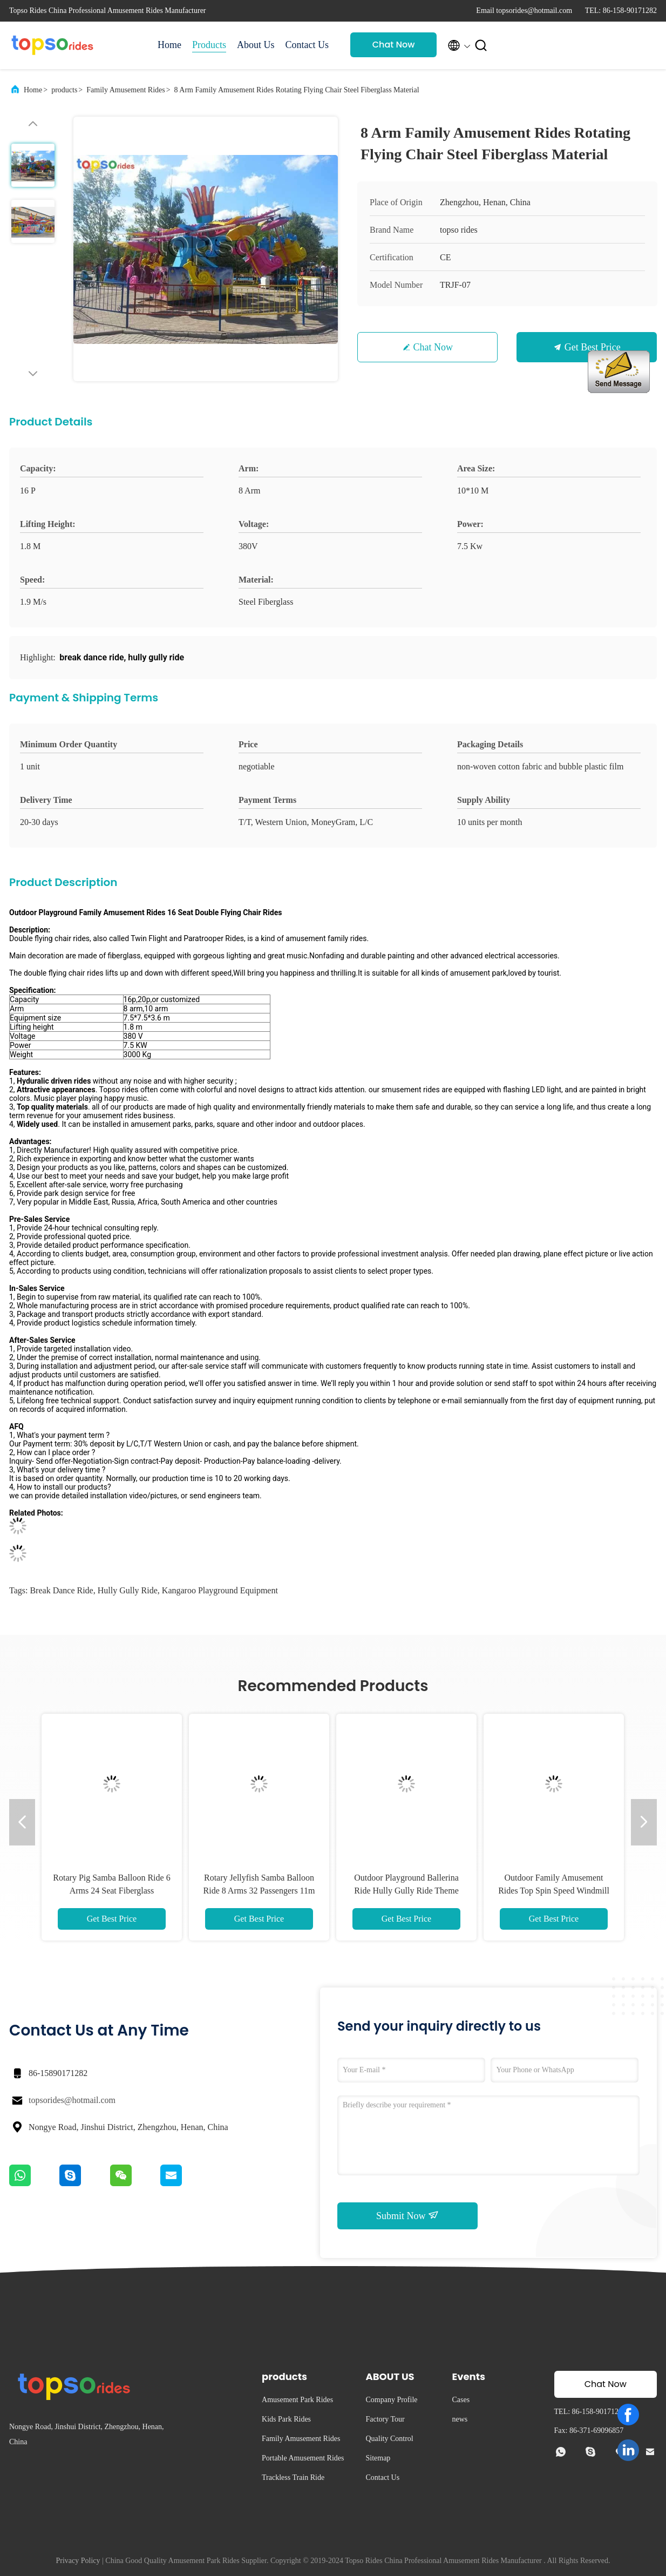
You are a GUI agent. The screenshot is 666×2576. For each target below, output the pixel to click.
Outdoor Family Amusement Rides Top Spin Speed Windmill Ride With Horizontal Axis (553, 1890)
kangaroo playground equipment (220, 1590)
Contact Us (307, 44)
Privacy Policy (78, 2561)
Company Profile (391, 2400)
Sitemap (377, 2458)
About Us (256, 44)
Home (169, 44)
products (64, 90)
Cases (461, 2400)
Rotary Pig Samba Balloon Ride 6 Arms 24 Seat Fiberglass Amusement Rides (111, 1890)
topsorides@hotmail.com (72, 2100)
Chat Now (393, 44)
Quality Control (389, 2439)
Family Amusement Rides (125, 90)
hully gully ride (128, 1590)
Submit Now (407, 2215)
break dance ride (61, 1590)
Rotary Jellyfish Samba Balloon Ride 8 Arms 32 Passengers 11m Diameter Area (259, 1890)
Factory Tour (384, 2419)
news (459, 2419)
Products (209, 44)
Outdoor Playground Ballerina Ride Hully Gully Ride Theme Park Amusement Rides (406, 1890)
